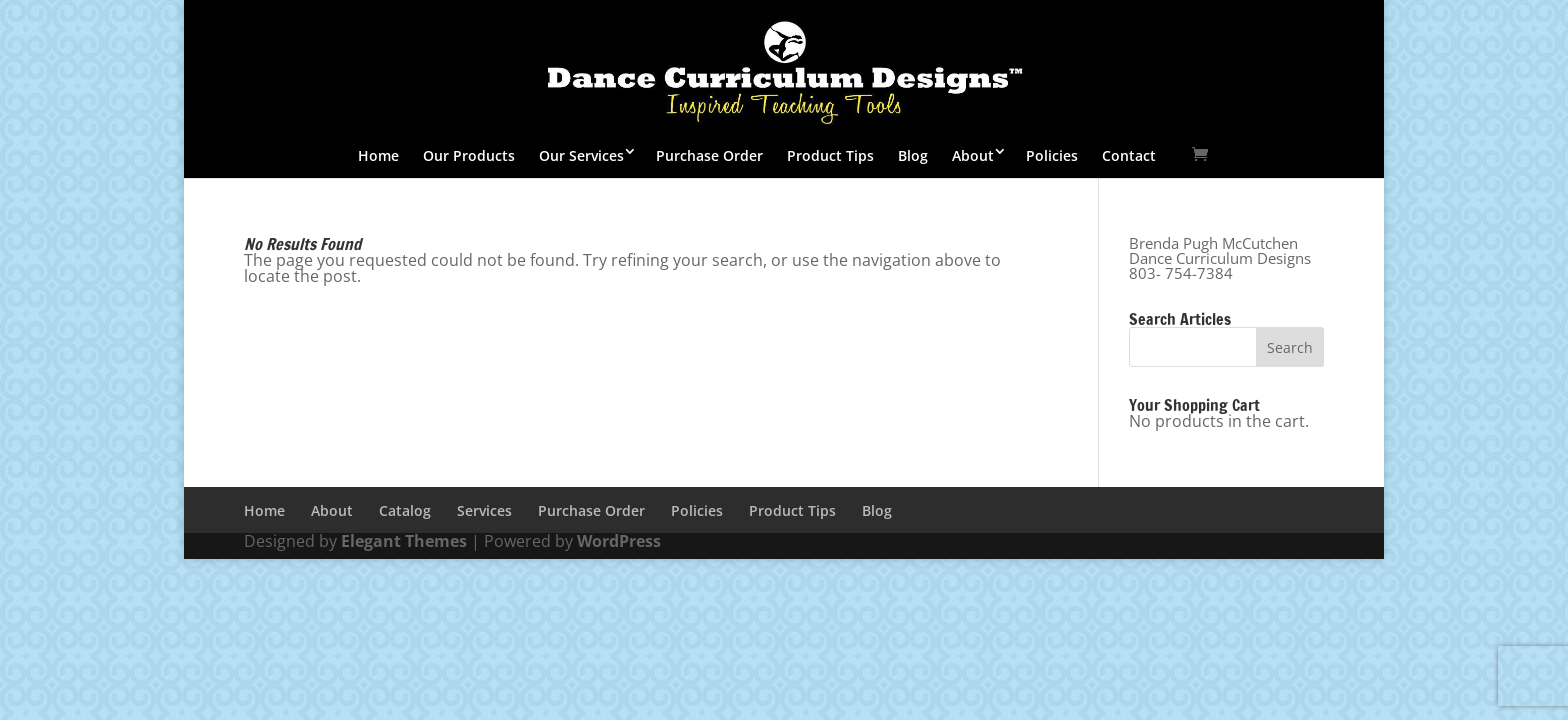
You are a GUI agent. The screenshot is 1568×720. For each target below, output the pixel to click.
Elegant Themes (404, 541)
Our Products (469, 155)
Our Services (581, 155)
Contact (1129, 155)
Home (378, 155)
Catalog (405, 510)
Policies (1052, 155)
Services (484, 510)
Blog (913, 155)
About (973, 155)
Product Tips (830, 155)
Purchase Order (709, 155)
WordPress (619, 541)
